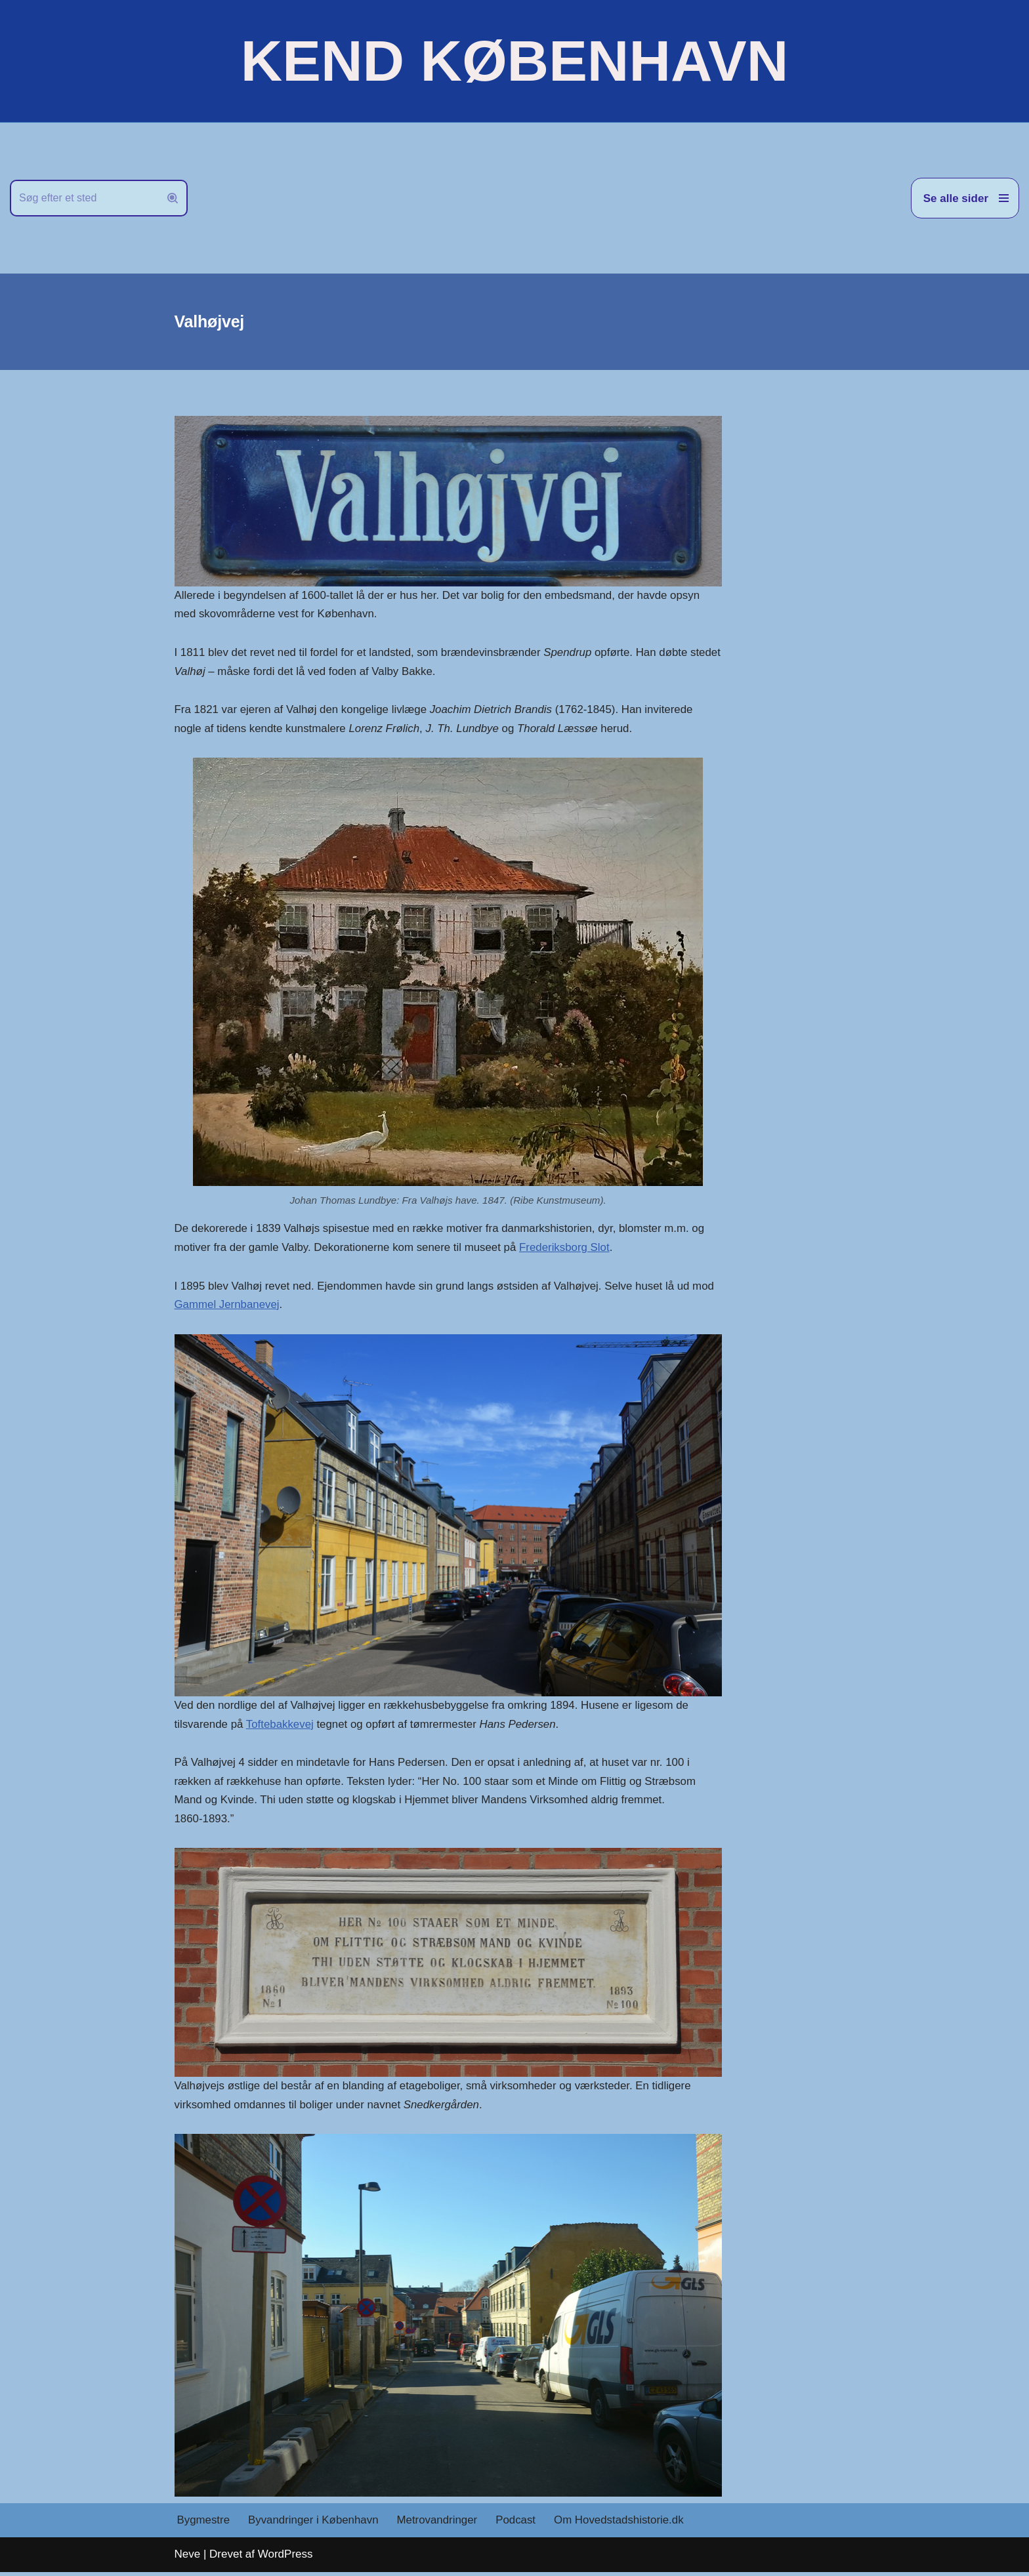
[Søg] (84, 198)
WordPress (285, 2558)
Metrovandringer (439, 2524)
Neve (188, 2558)
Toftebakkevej (281, 1727)
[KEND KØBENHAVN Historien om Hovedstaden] (514, 61)
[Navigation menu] (965, 198)
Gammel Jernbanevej (228, 1307)
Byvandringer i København (314, 2524)
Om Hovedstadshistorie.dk (621, 2524)
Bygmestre (203, 2524)
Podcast (518, 2524)
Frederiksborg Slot (568, 1249)
